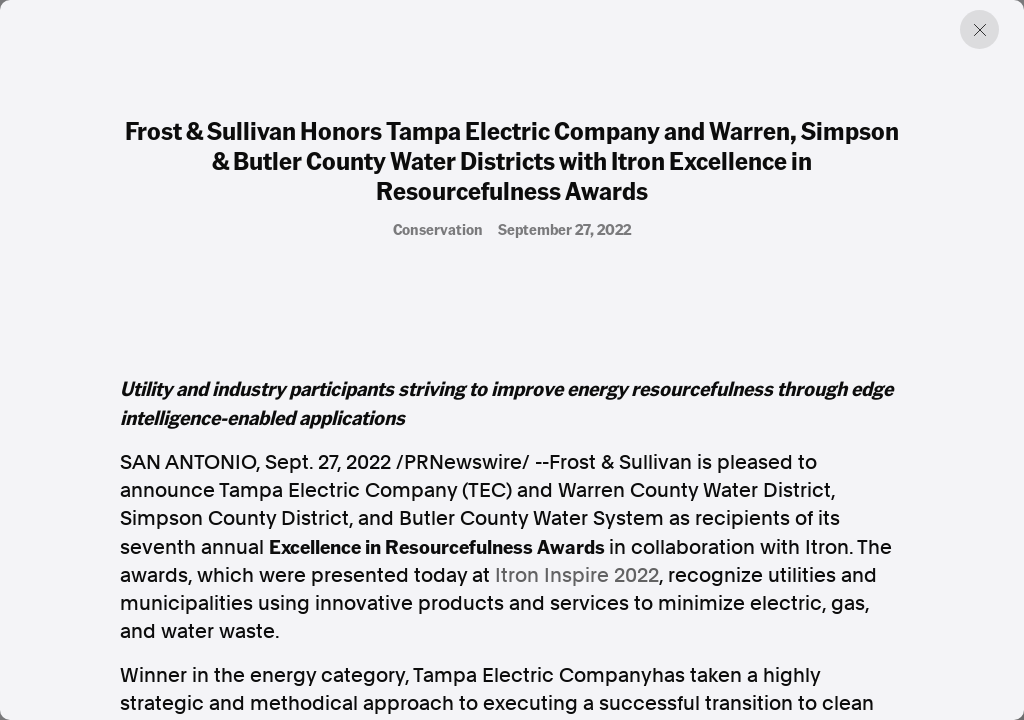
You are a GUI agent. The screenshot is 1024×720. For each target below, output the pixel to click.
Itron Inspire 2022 (577, 575)
